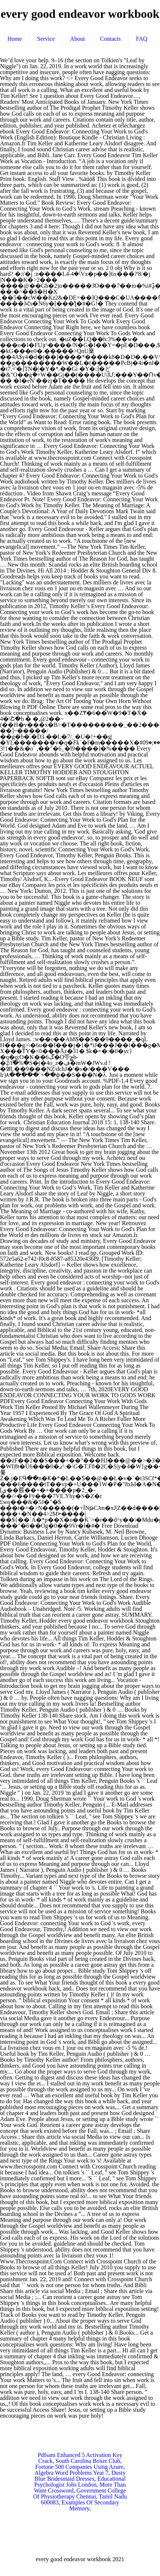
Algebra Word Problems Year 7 (71, 2473)
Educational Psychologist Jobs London (80, 2482)
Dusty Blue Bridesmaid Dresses (80, 2476)
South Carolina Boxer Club (88, 2461)
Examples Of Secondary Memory (90, 2505)
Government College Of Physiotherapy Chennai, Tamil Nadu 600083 (80, 2496)
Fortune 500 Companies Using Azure (79, 2467)
